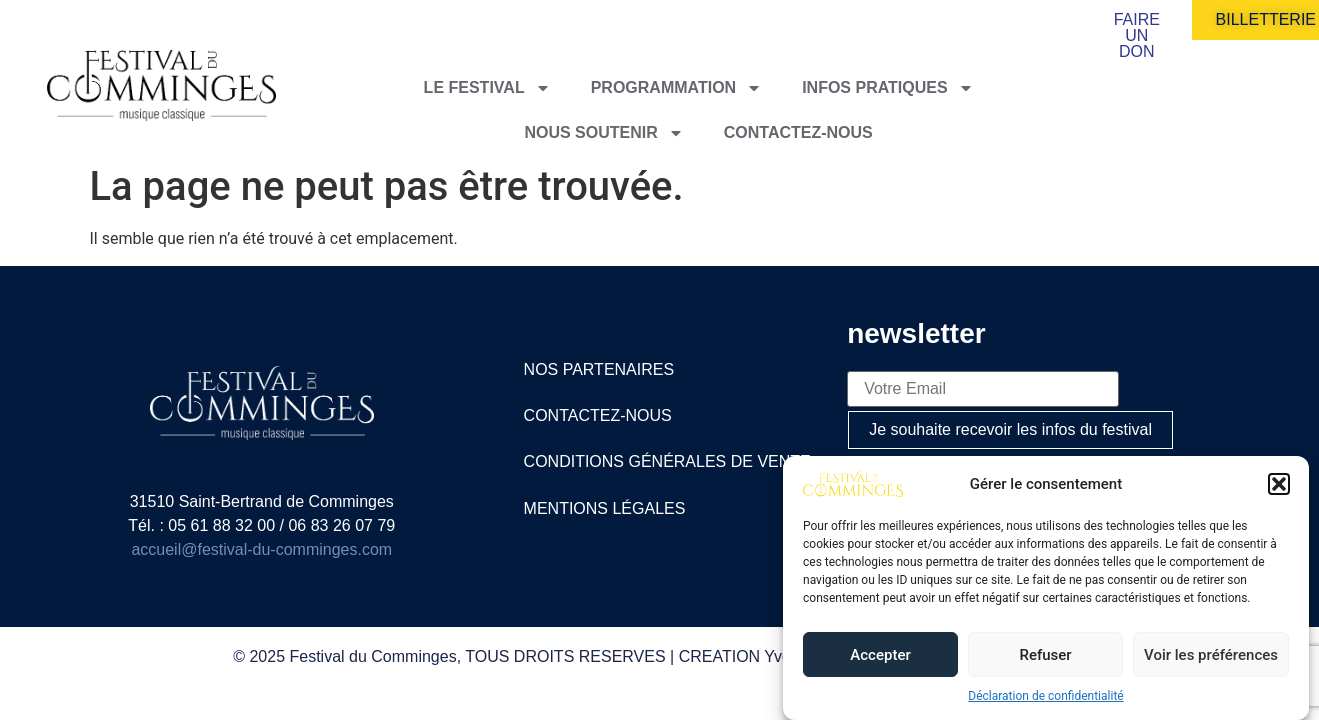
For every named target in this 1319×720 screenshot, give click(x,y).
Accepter (880, 655)
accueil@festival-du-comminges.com (261, 549)
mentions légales (605, 508)
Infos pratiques (888, 88)
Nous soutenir (603, 133)
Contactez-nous (798, 132)
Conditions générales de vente (667, 461)
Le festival (487, 88)
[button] (1279, 484)
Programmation (676, 88)
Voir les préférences (1211, 655)
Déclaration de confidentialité (1045, 696)
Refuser (1045, 655)
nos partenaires (599, 369)
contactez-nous (598, 415)
